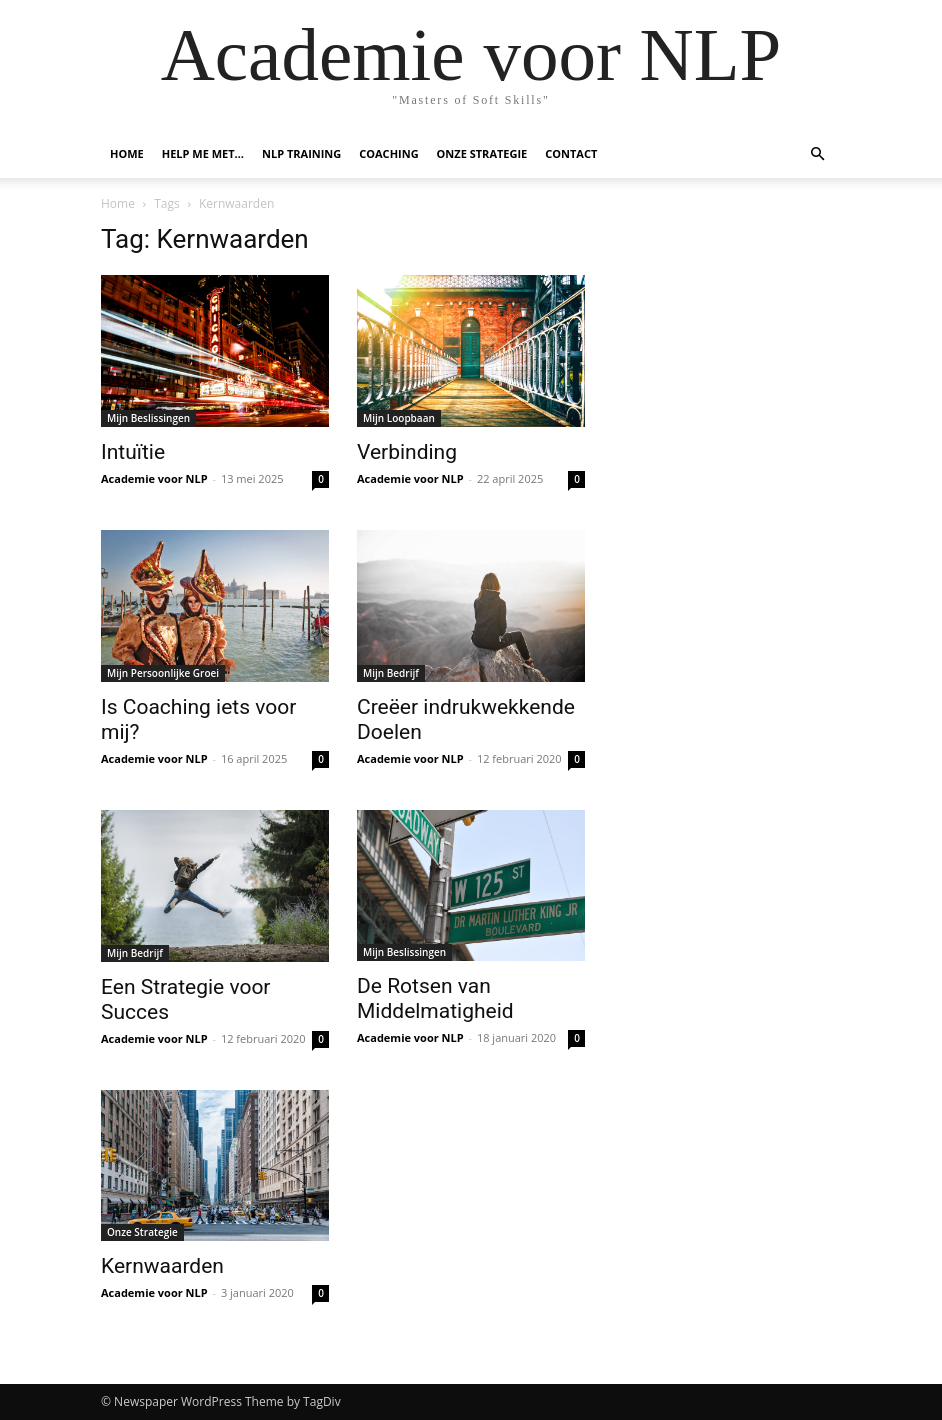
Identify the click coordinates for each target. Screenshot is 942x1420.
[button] (817, 154)
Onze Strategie (482, 153)
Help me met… (203, 153)
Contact (571, 153)
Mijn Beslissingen (148, 418)
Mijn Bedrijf (391, 673)
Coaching (388, 153)
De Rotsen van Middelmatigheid (435, 998)
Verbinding (407, 452)
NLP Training (301, 153)
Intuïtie (133, 452)
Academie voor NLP (154, 478)
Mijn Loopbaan (399, 418)
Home (127, 153)
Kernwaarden (162, 1266)
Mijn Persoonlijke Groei (163, 673)
